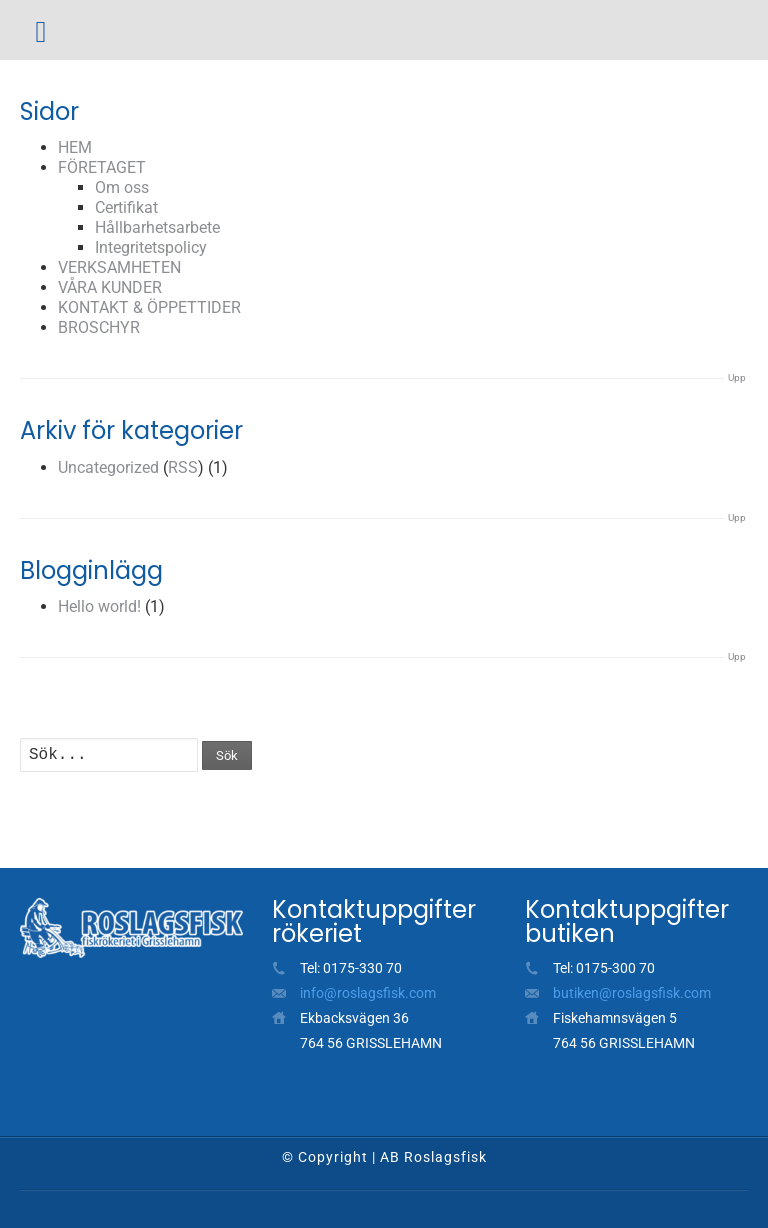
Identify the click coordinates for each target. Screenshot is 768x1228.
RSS (183, 467)
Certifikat (126, 207)
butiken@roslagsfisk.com (632, 993)
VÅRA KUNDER (110, 287)
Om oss (122, 187)
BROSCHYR (99, 327)
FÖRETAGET (102, 167)
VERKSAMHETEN (119, 267)
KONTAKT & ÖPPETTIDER (149, 307)
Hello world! (99, 606)
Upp (737, 377)
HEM (75, 147)
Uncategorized (108, 467)
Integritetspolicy (151, 247)
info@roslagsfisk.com (368, 993)
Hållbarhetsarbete (157, 227)
